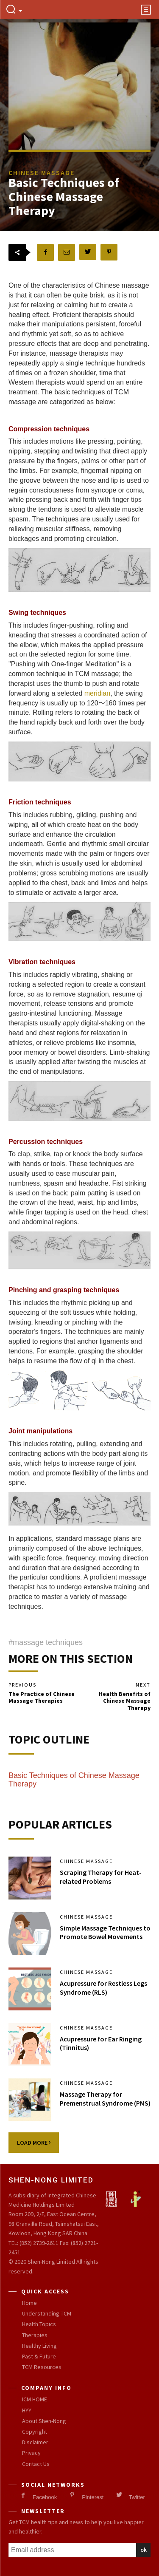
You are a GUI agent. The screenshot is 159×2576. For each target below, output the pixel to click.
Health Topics (39, 2324)
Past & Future (39, 2356)
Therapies (34, 2335)
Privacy (31, 2453)
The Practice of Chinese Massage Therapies (41, 1697)
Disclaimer (35, 2442)
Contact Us (36, 2464)
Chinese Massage (86, 1861)
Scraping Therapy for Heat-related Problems (101, 1876)
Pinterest (92, 2497)
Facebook (45, 2497)
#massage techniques (45, 1642)
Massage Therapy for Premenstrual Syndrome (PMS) (105, 2098)
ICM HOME (34, 2399)
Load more (33, 2142)
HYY (26, 2410)
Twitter (136, 2497)
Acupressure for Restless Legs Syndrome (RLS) (103, 1987)
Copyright (34, 2431)
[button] (14, 10)
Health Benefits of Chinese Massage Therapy (125, 1701)
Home (29, 2303)
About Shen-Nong (44, 2421)
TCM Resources (41, 2367)
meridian (97, 693)
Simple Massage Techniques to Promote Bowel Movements (105, 1932)
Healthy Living (39, 2346)
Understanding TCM (46, 2313)
